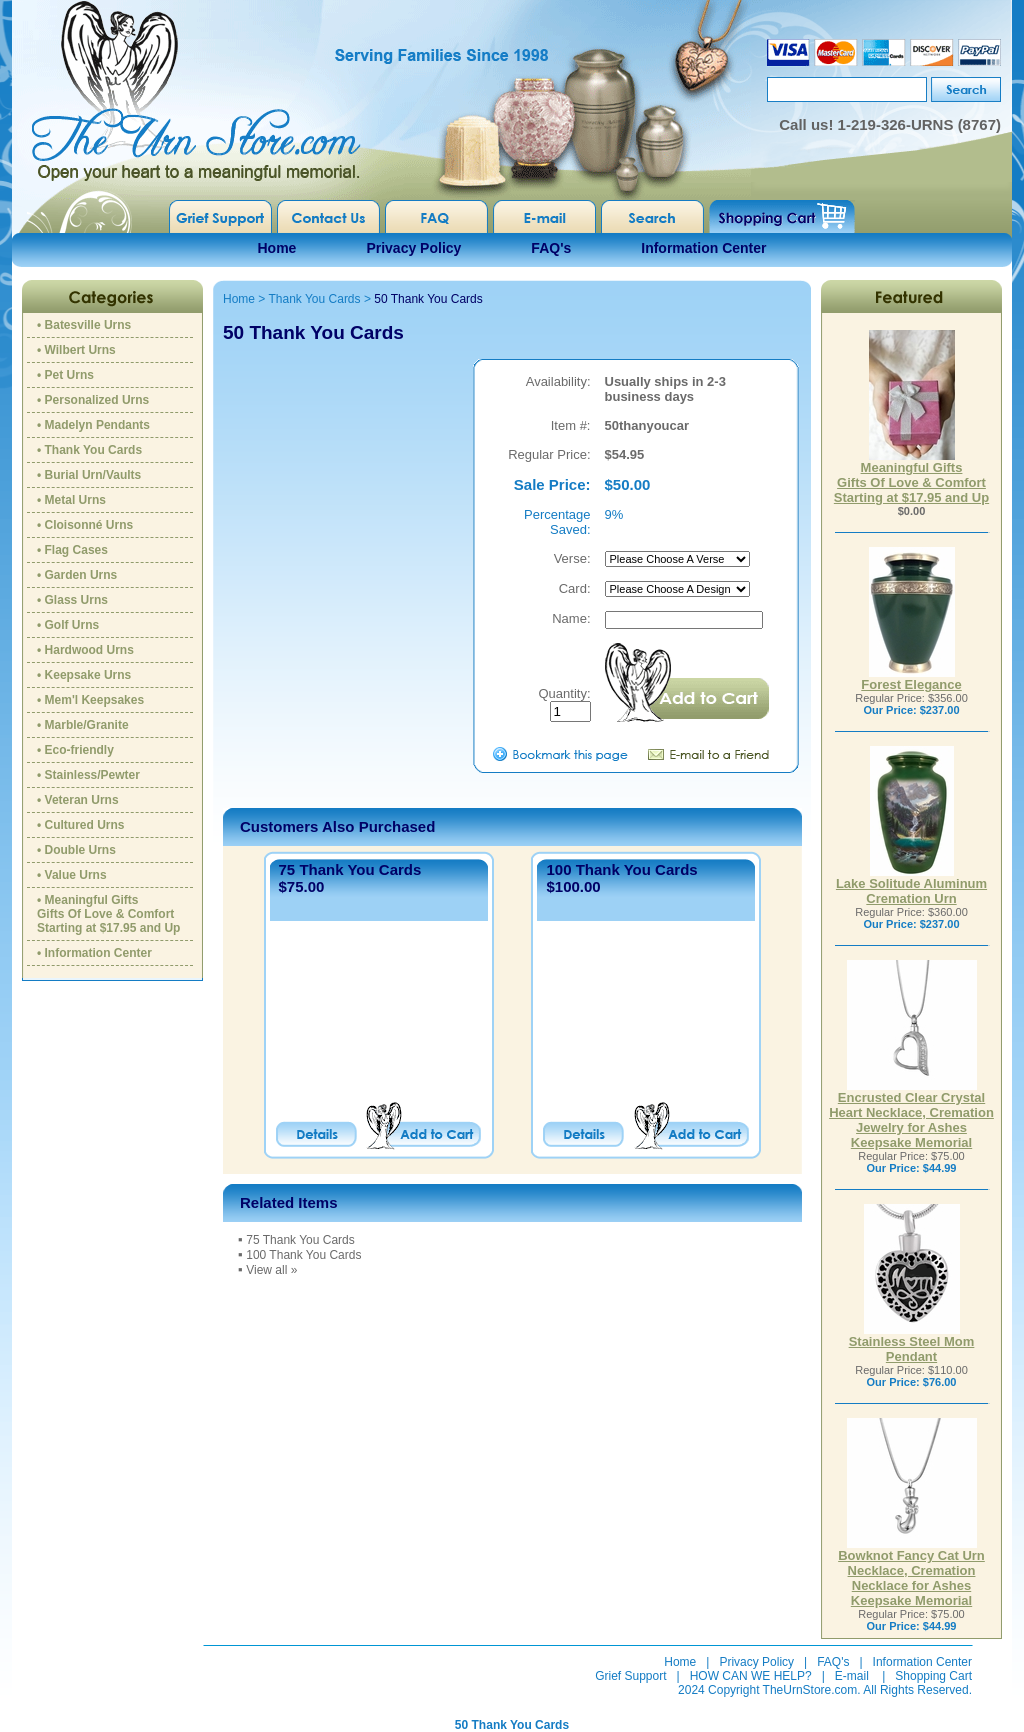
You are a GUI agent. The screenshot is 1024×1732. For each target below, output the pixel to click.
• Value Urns (72, 875)
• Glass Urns (72, 600)
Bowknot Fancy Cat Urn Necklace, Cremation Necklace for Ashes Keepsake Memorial (911, 1572)
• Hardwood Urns (85, 650)
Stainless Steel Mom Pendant (912, 1343)
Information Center (703, 248)
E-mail (852, 1676)
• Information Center (94, 953)
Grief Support (630, 1676)
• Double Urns (76, 850)
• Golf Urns (68, 625)
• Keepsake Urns (84, 675)
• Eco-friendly (75, 750)
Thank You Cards (314, 299)
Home (277, 248)
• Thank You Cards (89, 450)
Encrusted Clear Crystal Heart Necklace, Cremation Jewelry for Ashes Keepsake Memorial (911, 1114)
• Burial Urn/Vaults (89, 475)
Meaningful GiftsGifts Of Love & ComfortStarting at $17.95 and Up (911, 476)
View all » (271, 1270)
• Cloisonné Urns (85, 525)
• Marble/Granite (83, 725)
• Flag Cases (72, 550)
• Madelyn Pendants (93, 425)
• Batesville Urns (84, 325)
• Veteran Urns (78, 800)
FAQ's (551, 248)
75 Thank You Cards (350, 869)
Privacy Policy (413, 248)
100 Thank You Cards (621, 869)
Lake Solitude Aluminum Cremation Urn (911, 885)
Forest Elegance (911, 678)
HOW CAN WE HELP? (751, 1676)
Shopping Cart (933, 1676)
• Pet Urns (65, 375)
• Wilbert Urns (76, 350)
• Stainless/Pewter (88, 775)
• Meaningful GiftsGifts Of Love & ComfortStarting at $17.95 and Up (108, 914)
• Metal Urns (71, 500)
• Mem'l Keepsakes (90, 700)
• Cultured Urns (81, 825)
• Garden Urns (77, 575)
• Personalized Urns (93, 400)
